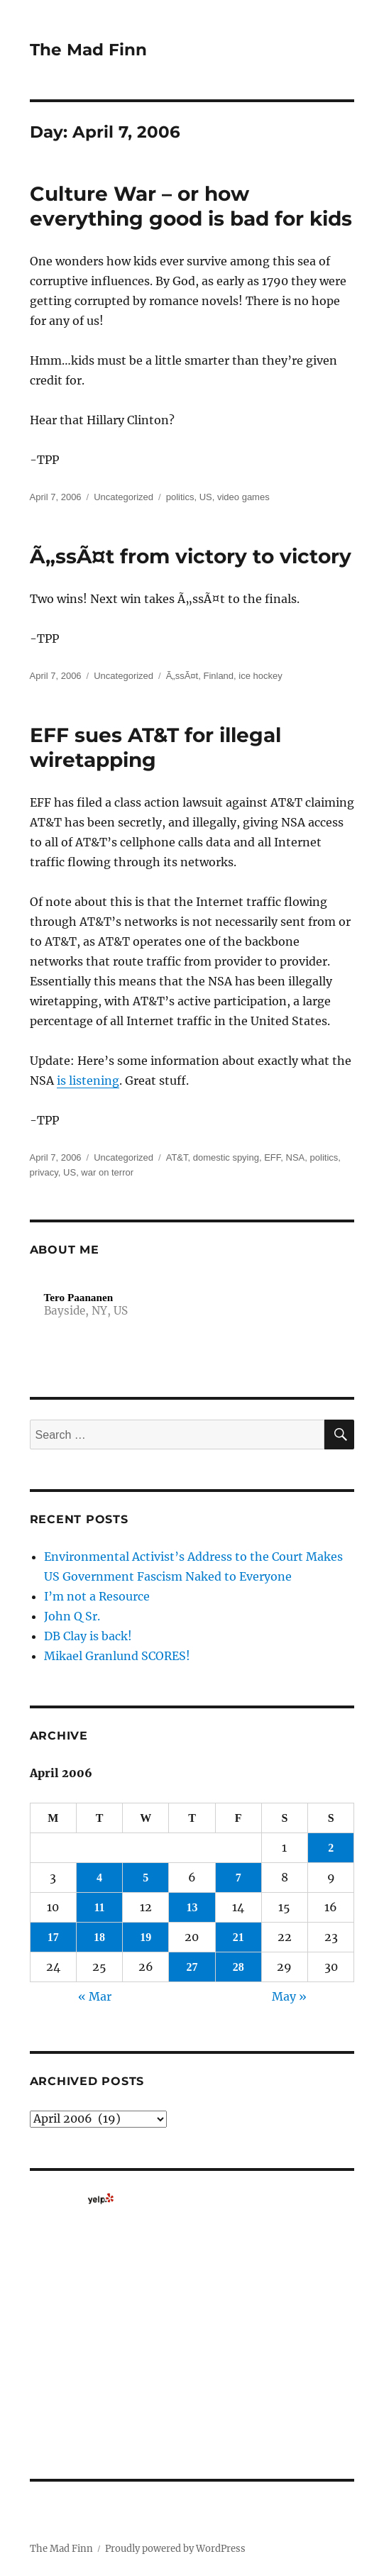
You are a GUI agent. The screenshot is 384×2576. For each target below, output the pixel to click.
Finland (218, 675)
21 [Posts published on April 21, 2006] (238, 1937)
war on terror (107, 1172)
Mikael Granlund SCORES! (117, 1656)
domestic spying (226, 1157)
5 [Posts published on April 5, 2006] (145, 1878)
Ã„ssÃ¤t (182, 675)
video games (243, 497)
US (205, 497)
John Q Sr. (72, 1616)
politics (180, 497)
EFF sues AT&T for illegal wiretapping (155, 747)
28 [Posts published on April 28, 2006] (238, 1967)
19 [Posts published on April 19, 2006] (145, 1937)
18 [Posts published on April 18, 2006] (99, 1937)
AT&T (177, 1157)
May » (289, 1996)
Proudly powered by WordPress (175, 2549)
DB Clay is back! (88, 1636)
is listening (88, 1080)
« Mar (94, 1996)
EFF (272, 1157)
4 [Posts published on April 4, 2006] (99, 1878)
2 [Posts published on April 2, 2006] (331, 1848)
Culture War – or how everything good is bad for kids (191, 206)
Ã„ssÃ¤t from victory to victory (190, 556)
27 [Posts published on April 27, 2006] (191, 1967)
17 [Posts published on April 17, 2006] (53, 1937)
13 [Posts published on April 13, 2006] (191, 1907)
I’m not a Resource (97, 1596)
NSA (295, 1157)
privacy (44, 1172)
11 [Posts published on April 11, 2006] (99, 1907)
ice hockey (260, 675)
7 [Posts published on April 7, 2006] (238, 1878)
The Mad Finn (88, 50)
